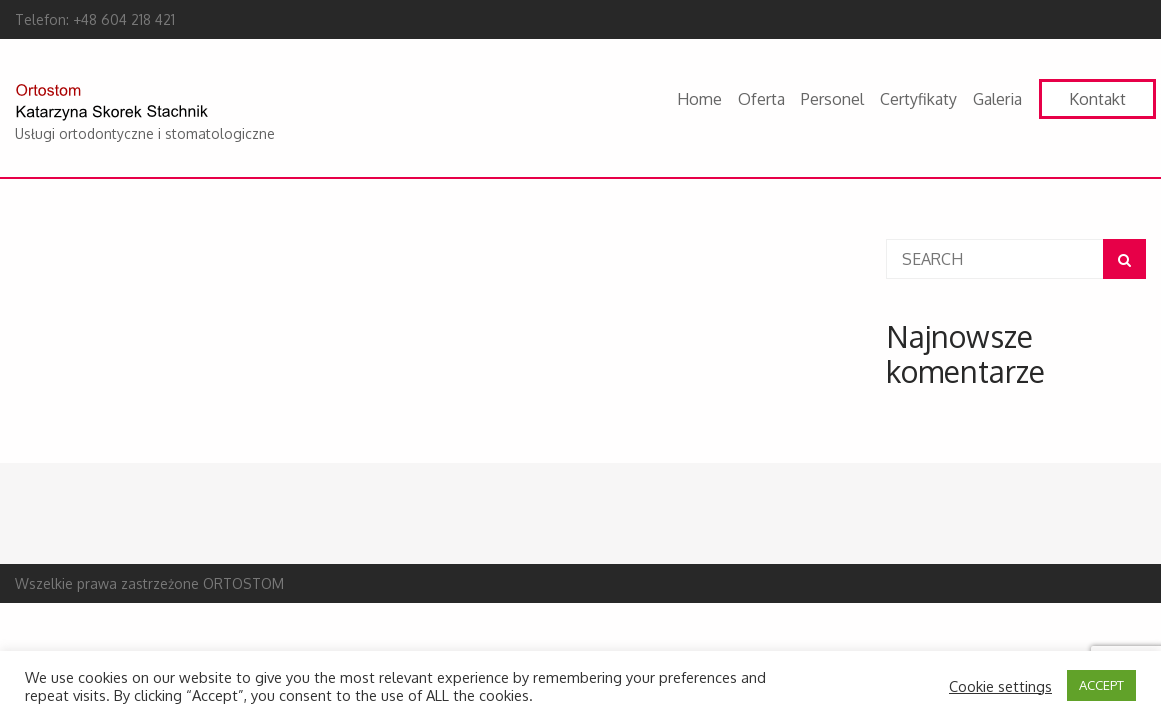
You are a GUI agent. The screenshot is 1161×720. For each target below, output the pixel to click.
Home (699, 99)
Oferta (761, 99)
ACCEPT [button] (1101, 685)
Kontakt (1097, 99)
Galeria (997, 99)
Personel (832, 99)
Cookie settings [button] (1000, 686)
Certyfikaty (918, 99)
